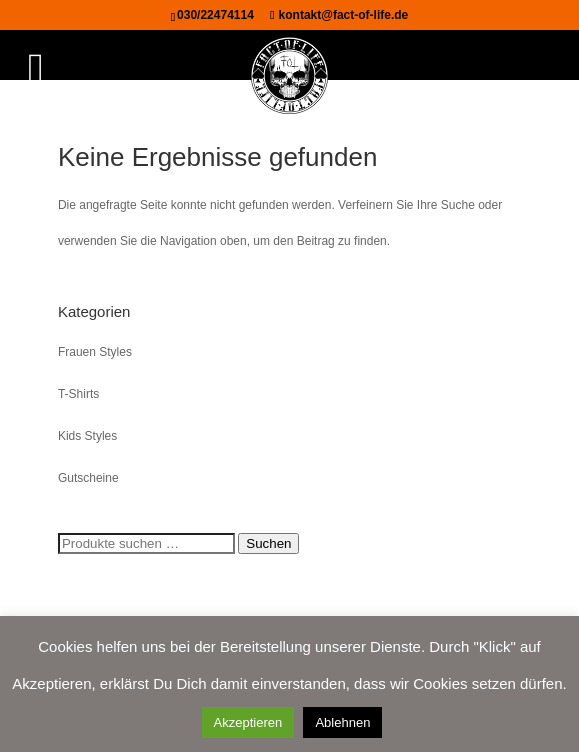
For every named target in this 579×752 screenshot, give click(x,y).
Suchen (268, 543)
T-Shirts (78, 394)
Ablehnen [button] (342, 722)
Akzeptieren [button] (248, 722)
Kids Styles (87, 436)
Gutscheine (88, 478)
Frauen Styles (95, 352)
